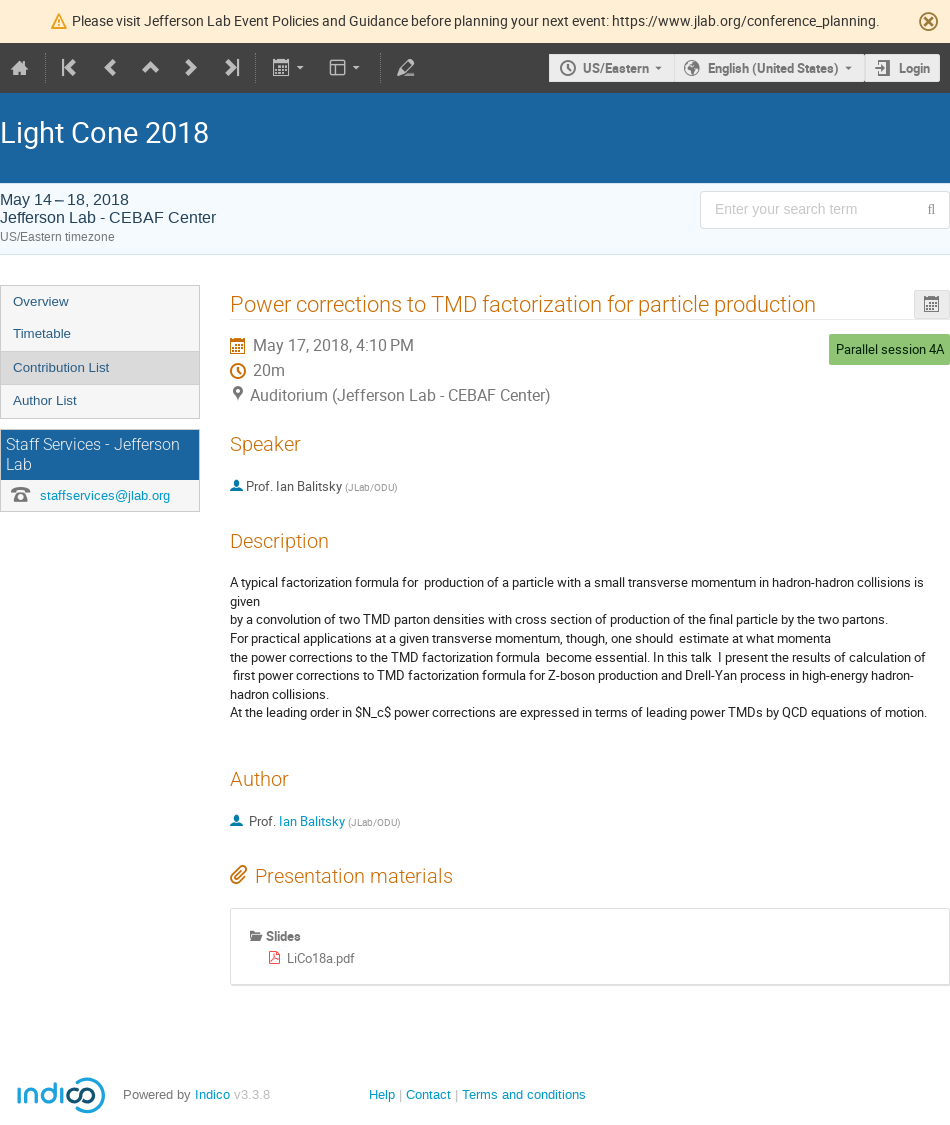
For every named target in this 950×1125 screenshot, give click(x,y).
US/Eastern (616, 68)
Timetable (42, 333)
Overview (41, 301)
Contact (428, 1094)
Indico (212, 1094)
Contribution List (61, 367)
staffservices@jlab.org (105, 495)
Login (914, 68)
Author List (45, 400)
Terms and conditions (524, 1094)
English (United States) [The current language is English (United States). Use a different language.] (773, 68)
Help (382, 1094)
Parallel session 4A (890, 349)
